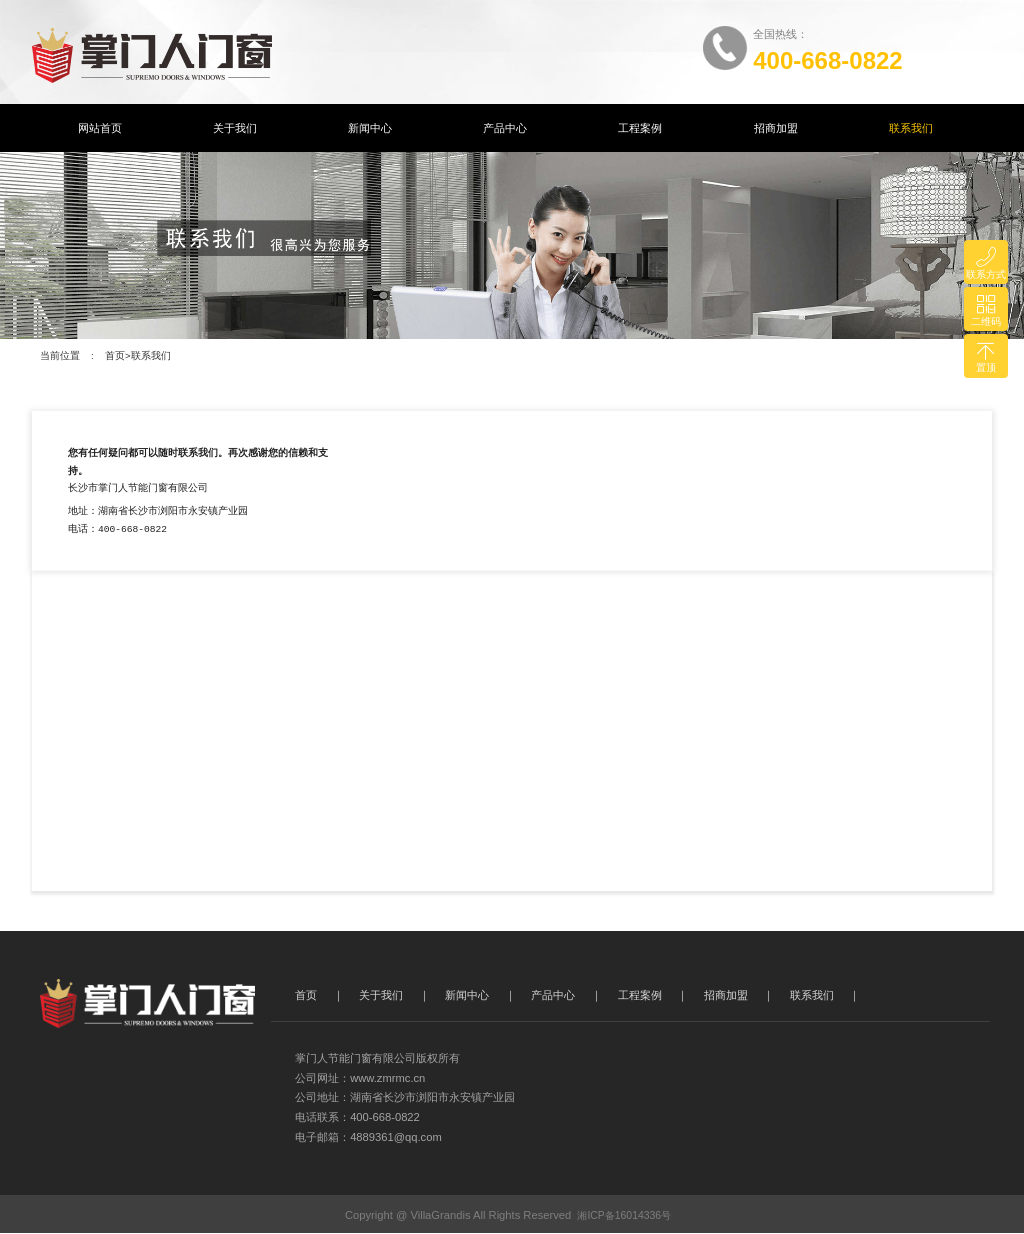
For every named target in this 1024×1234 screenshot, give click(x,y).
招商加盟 (776, 128)
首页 (115, 355)
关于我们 (235, 128)
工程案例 (640, 128)
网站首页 (100, 128)
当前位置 (60, 355)
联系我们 (911, 128)
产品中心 (505, 128)
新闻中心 (370, 128)
